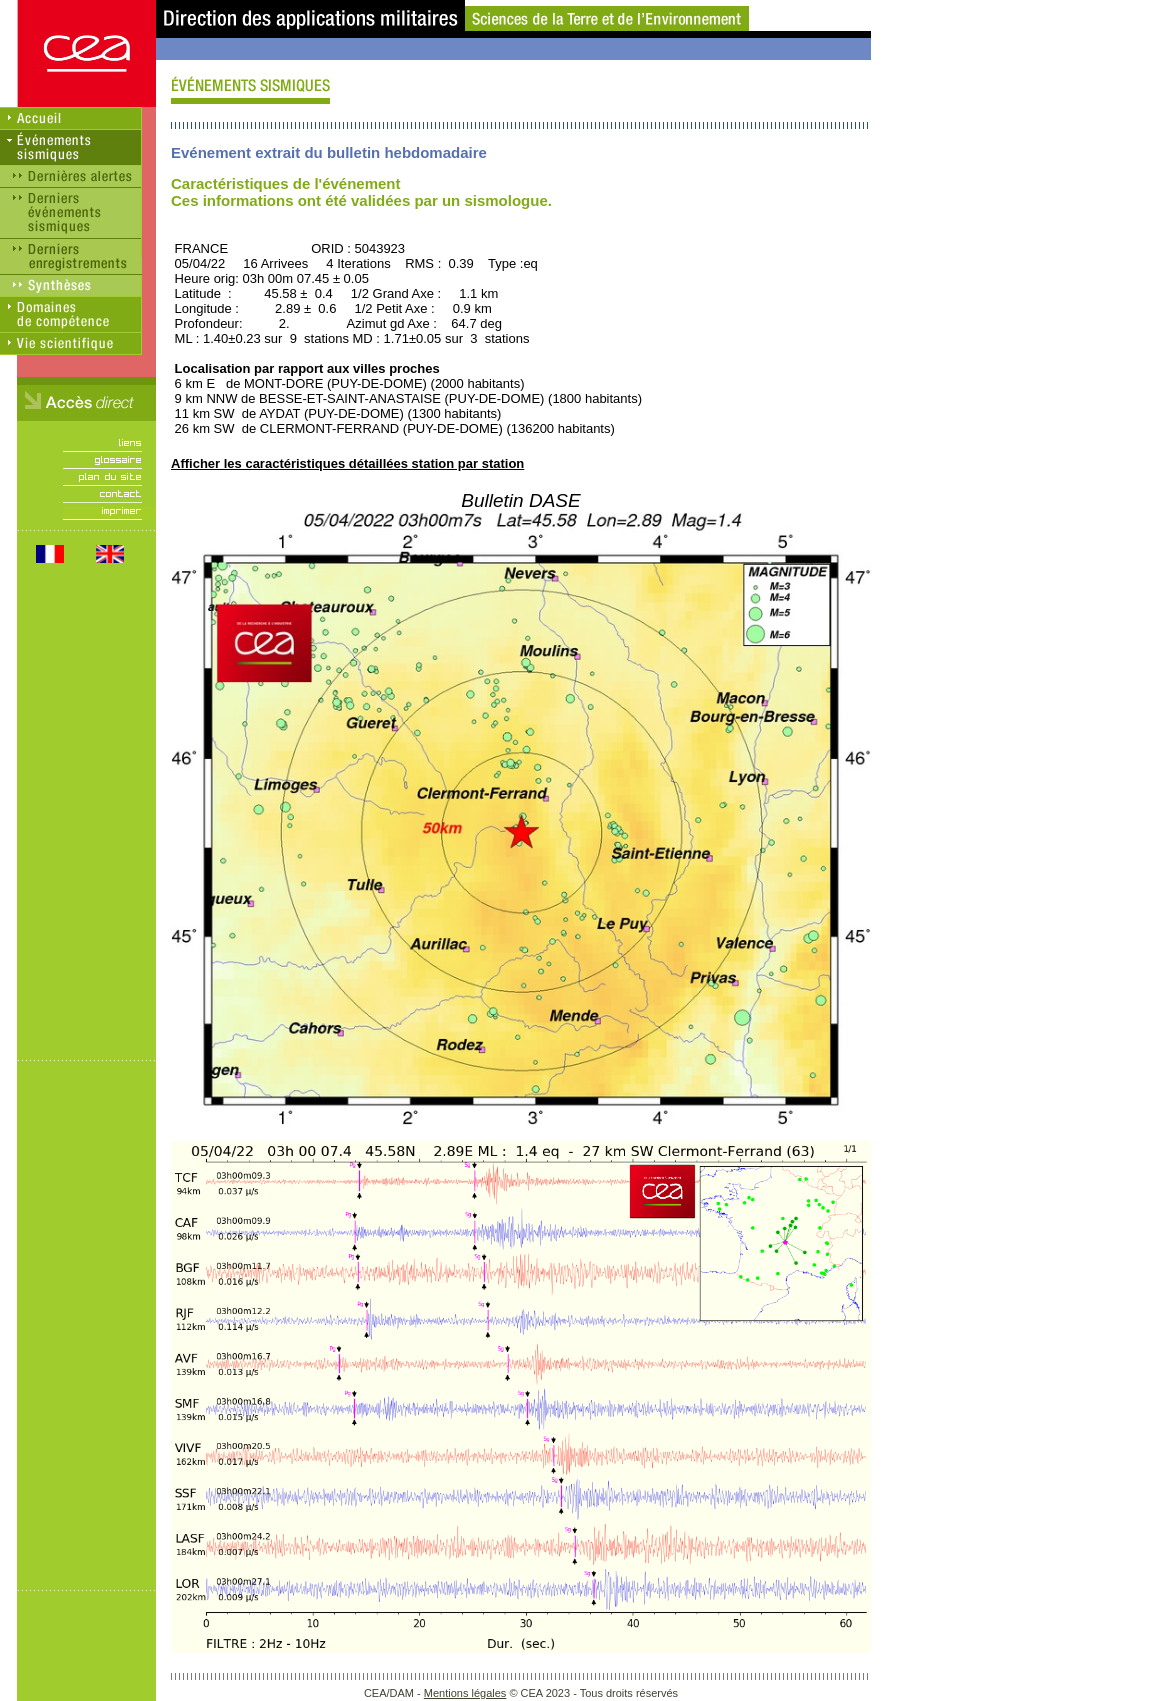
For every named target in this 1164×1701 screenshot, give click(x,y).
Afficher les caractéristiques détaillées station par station (347, 463)
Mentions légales (465, 1693)
